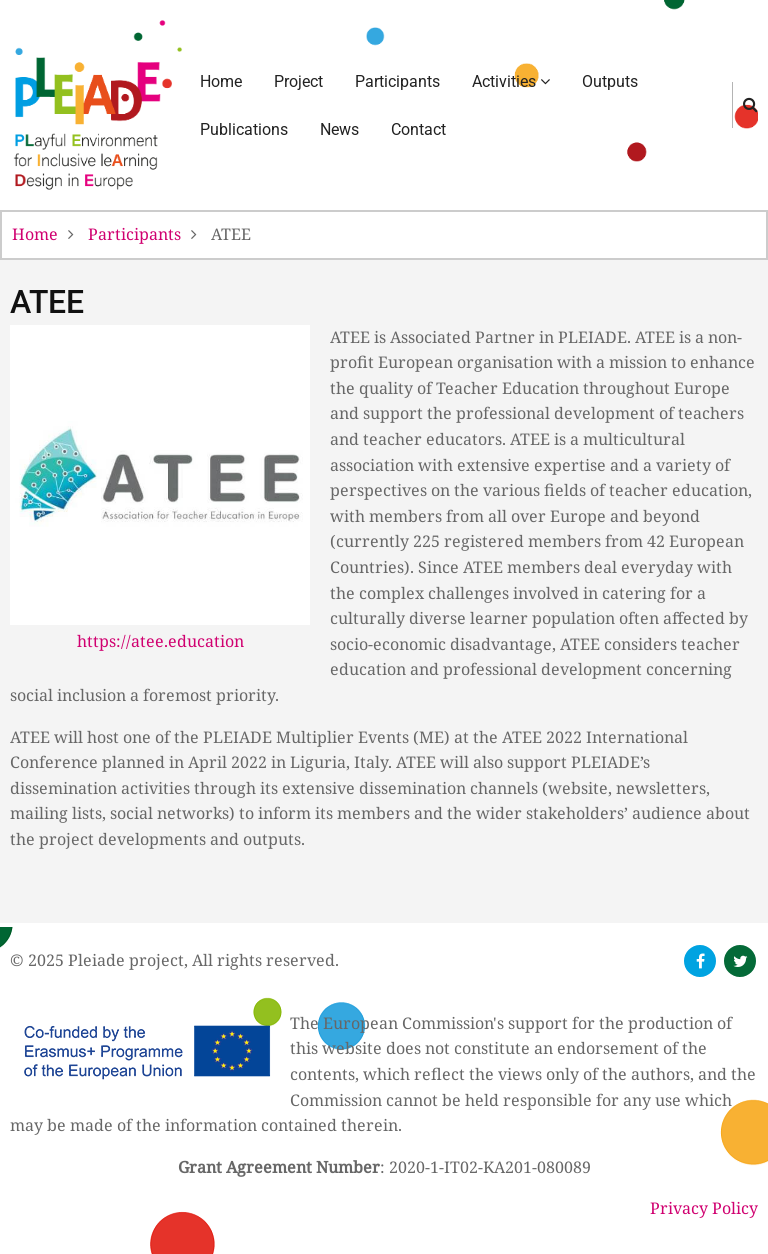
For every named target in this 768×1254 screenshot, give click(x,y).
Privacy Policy (704, 1208)
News (339, 129)
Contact (418, 129)
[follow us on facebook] (700, 961)
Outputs (610, 81)
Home (221, 81)
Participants (397, 81)
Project (298, 81)
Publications (244, 129)
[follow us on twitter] (740, 961)
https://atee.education (160, 641)
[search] (750, 104)
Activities (511, 81)
